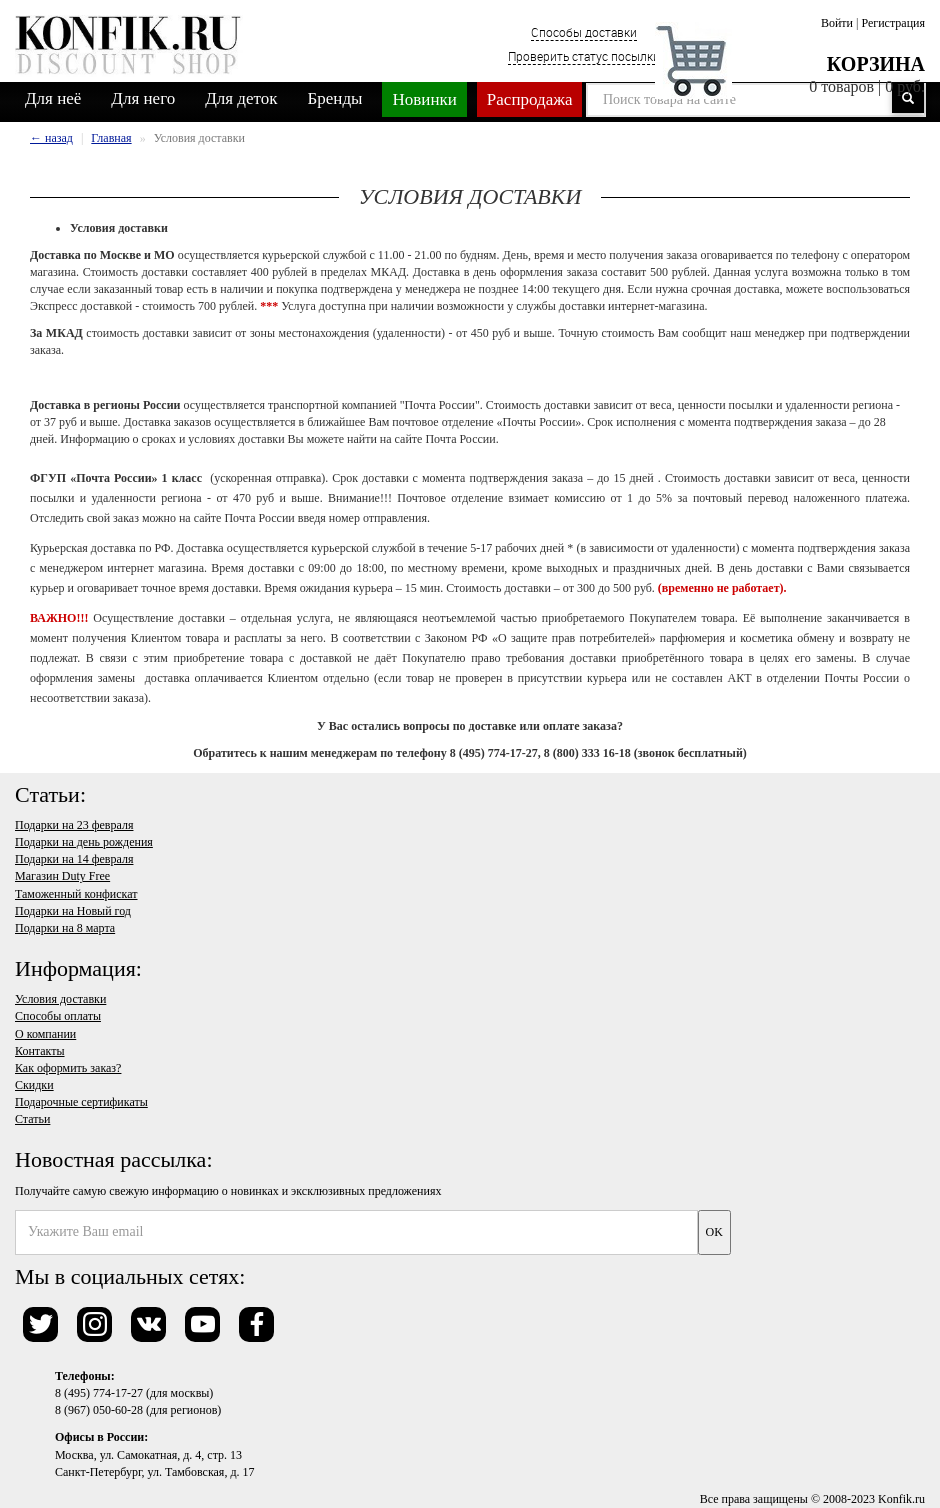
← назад (51, 138)
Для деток (241, 98)
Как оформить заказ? (68, 1068)
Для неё (53, 98)
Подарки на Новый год (73, 911)
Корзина (876, 64)
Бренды (335, 98)
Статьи (32, 1119)
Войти (837, 23)
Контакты (40, 1051)
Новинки (424, 99)
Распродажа (530, 99)
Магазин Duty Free (62, 876)
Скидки (34, 1085)
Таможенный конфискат (76, 894)
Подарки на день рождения (84, 842)
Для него (143, 98)
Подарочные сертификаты (81, 1102)
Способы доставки (584, 32)
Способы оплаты (58, 1016)
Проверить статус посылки (584, 56)
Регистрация (893, 23)
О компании (45, 1034)
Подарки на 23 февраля (74, 825)
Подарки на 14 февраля (74, 859)
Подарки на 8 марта (65, 928)
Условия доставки (60, 999)
